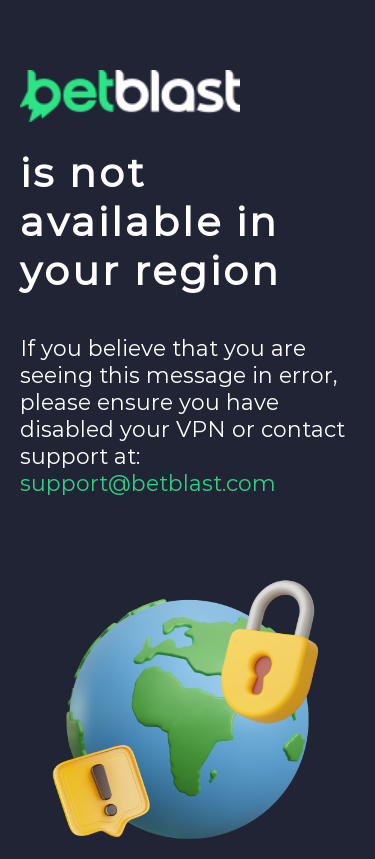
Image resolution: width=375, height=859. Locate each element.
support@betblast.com (148, 483)
